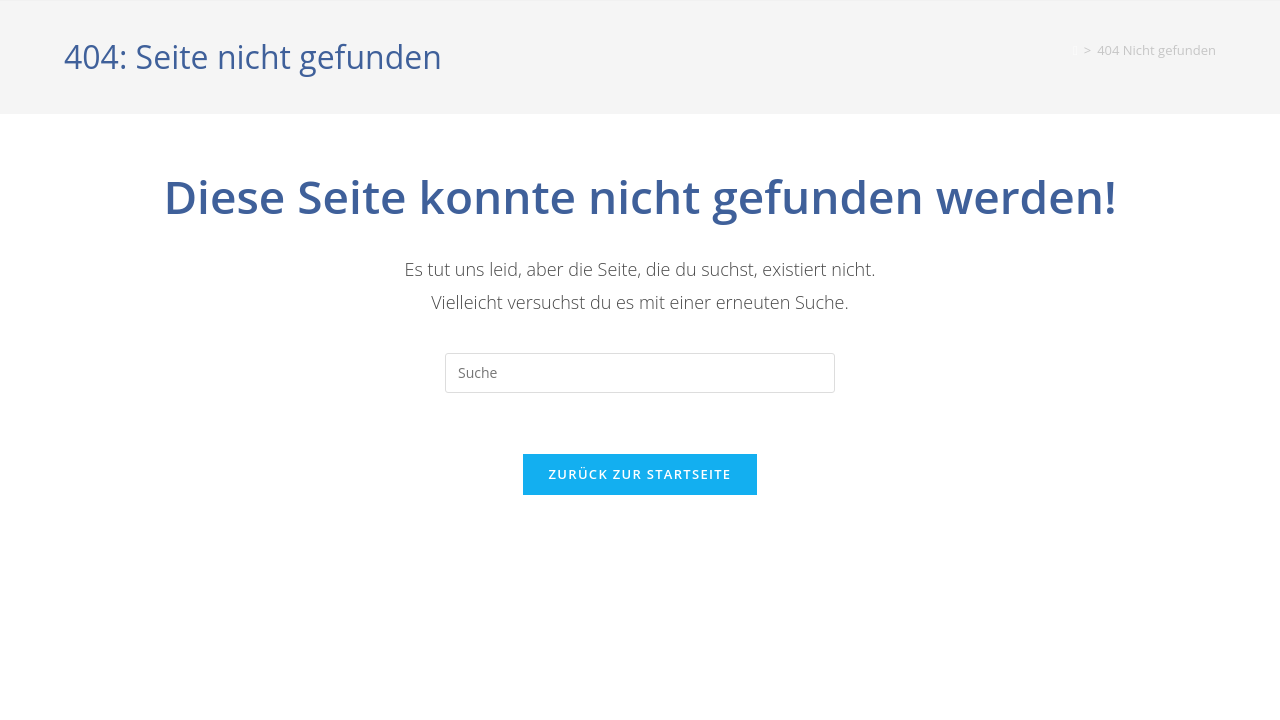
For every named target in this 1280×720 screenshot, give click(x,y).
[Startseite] (1075, 50)
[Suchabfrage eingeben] (640, 373)
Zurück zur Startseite (640, 474)
